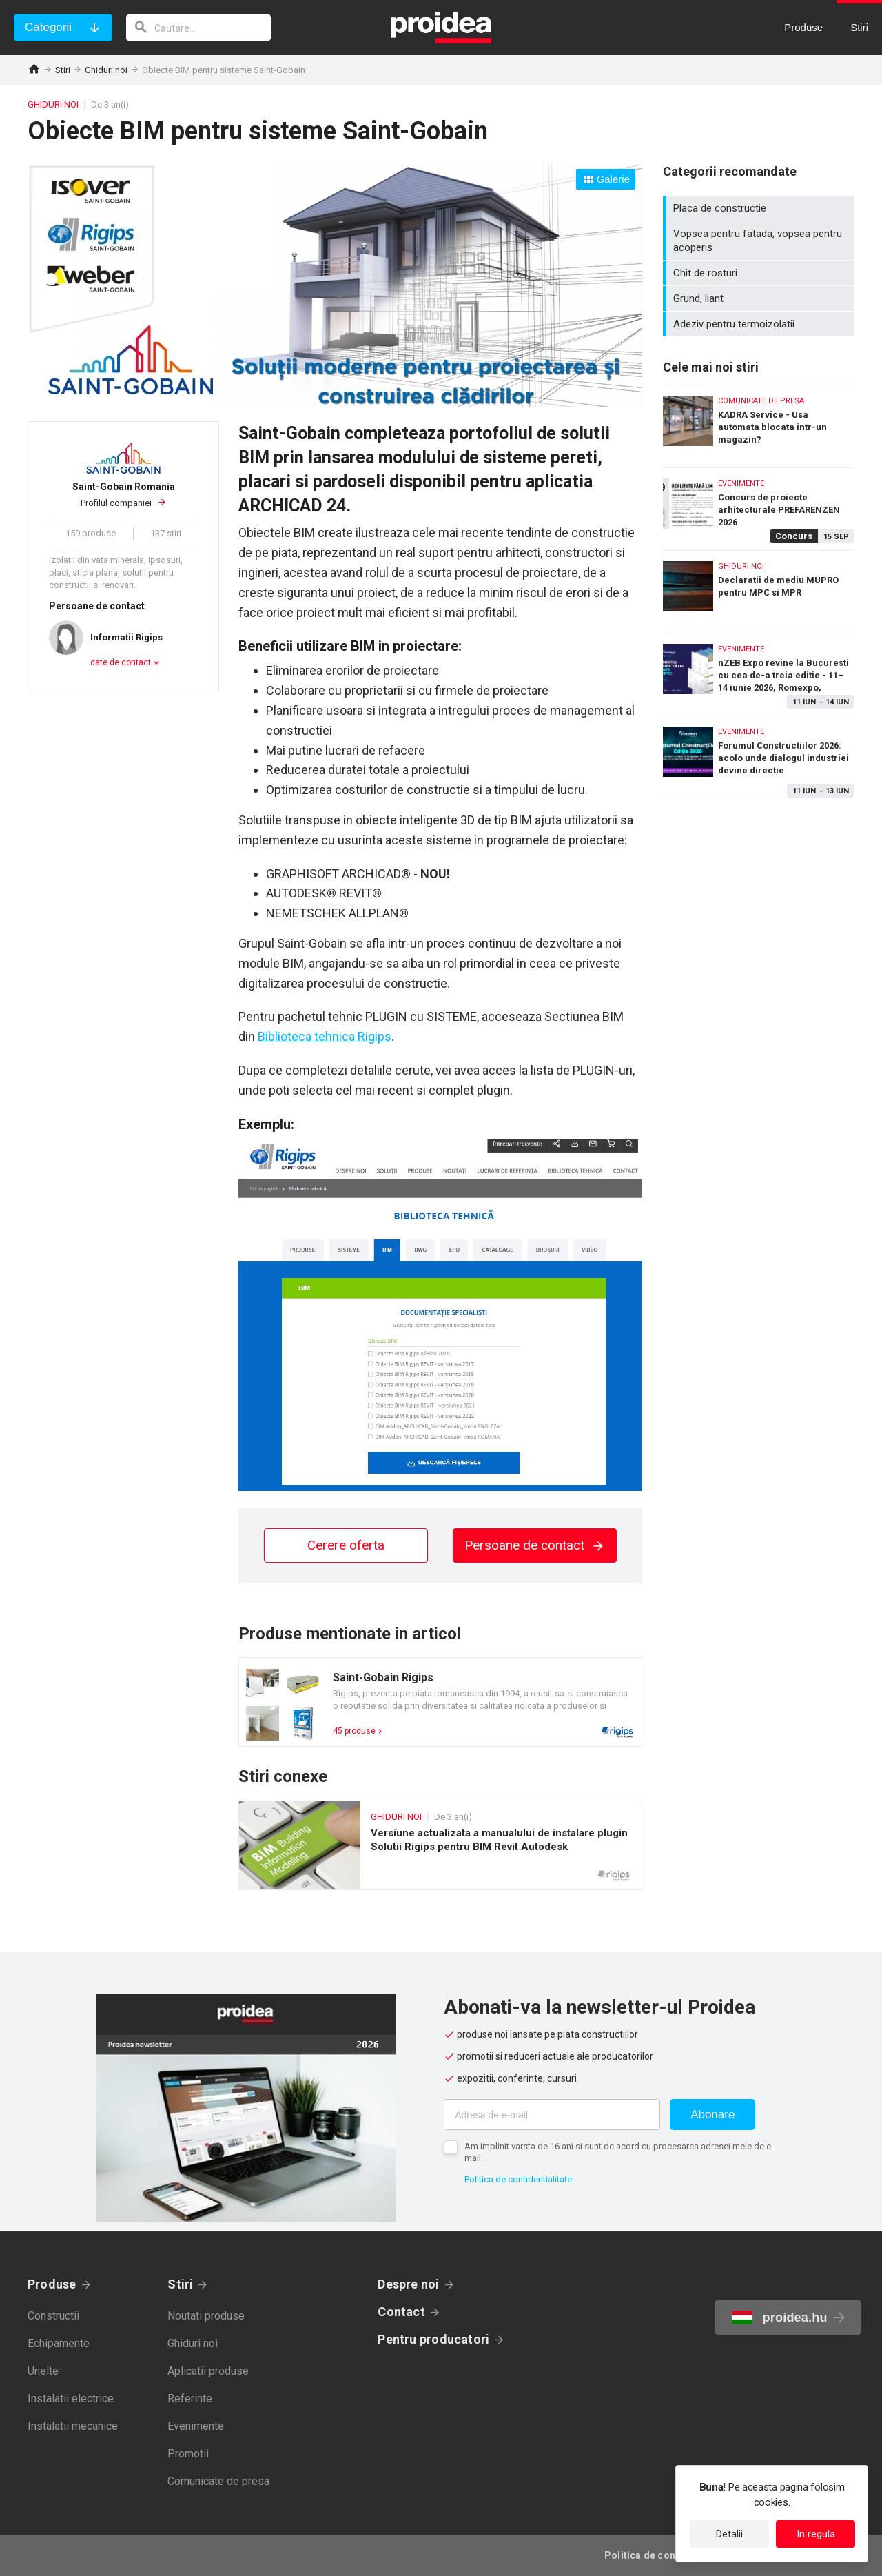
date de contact (120, 662)
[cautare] (198, 27)
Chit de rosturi (760, 273)
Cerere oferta (345, 1545)
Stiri (62, 70)
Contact (401, 2311)
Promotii (188, 2453)
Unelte (43, 2370)
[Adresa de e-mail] (552, 2114)
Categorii (48, 27)
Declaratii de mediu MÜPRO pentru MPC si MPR (758, 588)
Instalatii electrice (71, 2398)
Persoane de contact (534, 1545)
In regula (816, 2534)
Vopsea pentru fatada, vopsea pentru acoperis (760, 240)
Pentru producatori (433, 2339)
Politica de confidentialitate (518, 2179)
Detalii (729, 2534)
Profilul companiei (123, 494)
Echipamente (59, 2343)
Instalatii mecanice (73, 2426)
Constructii (53, 2315)
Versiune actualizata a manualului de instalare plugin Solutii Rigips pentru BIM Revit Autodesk (440, 1845)
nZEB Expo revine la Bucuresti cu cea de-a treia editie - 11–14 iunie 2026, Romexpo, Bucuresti (758, 671)
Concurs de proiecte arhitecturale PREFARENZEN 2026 (758, 505)
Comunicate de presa (218, 2481)
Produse (52, 2284)
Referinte (189, 2398)
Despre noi (408, 2284)
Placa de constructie (760, 208)
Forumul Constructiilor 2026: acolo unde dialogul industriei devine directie (758, 757)
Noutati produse (206, 2315)
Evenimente (195, 2426)
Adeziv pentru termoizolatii (760, 324)
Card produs (440, 1702)
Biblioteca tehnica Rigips (324, 1036)
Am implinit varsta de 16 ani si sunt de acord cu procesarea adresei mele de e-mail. (619, 2152)
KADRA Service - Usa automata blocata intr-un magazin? (758, 422)
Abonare (712, 2114)
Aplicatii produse (208, 2370)
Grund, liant (760, 298)
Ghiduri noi (106, 70)
